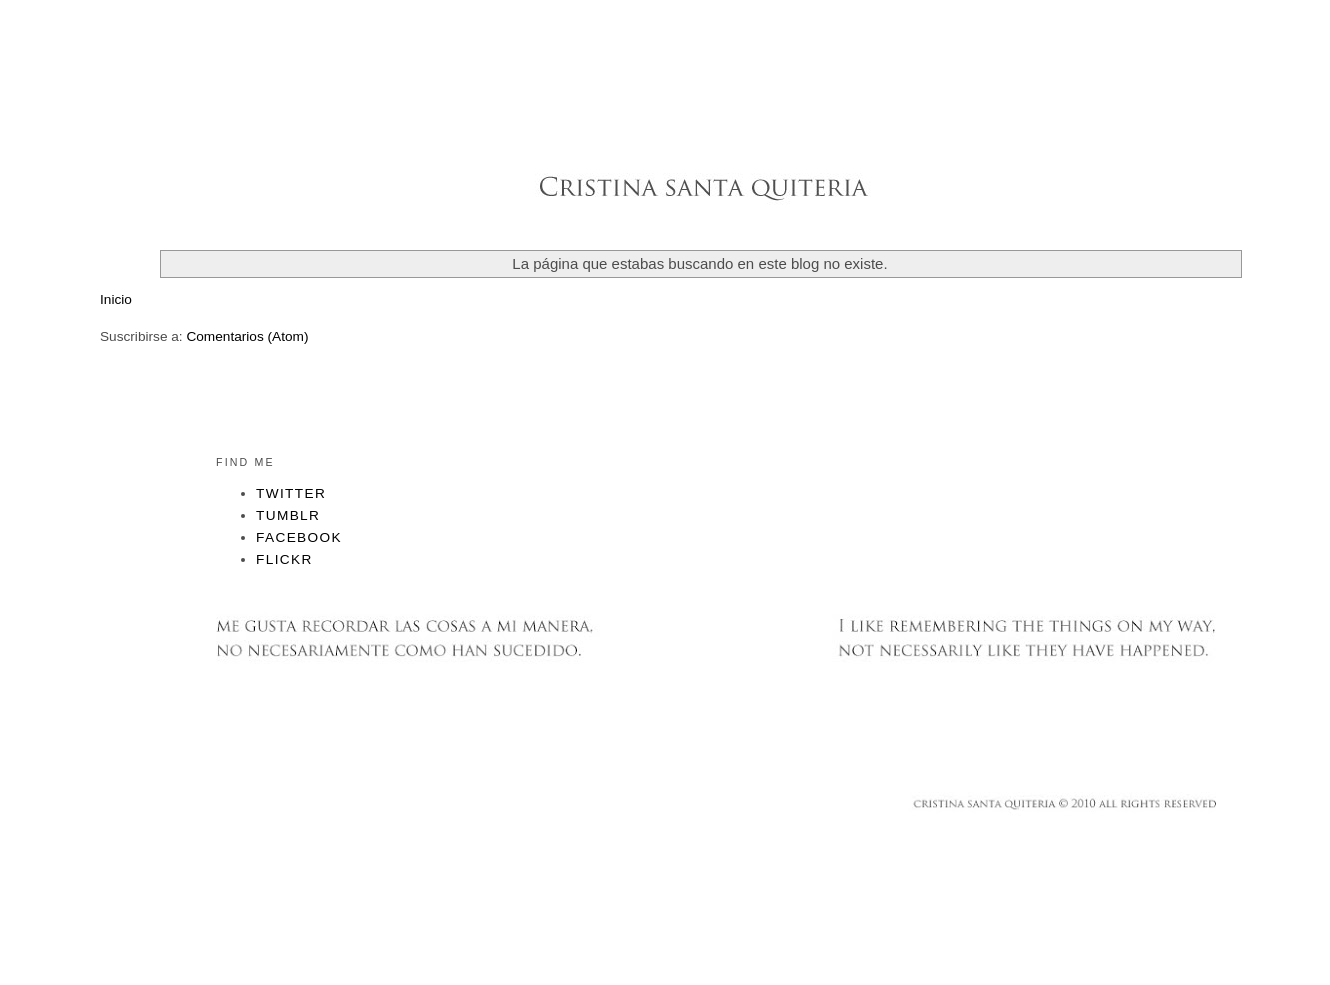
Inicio (116, 299)
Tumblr (288, 515)
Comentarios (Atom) (247, 336)
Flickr (284, 559)
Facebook (299, 537)
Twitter (291, 493)
